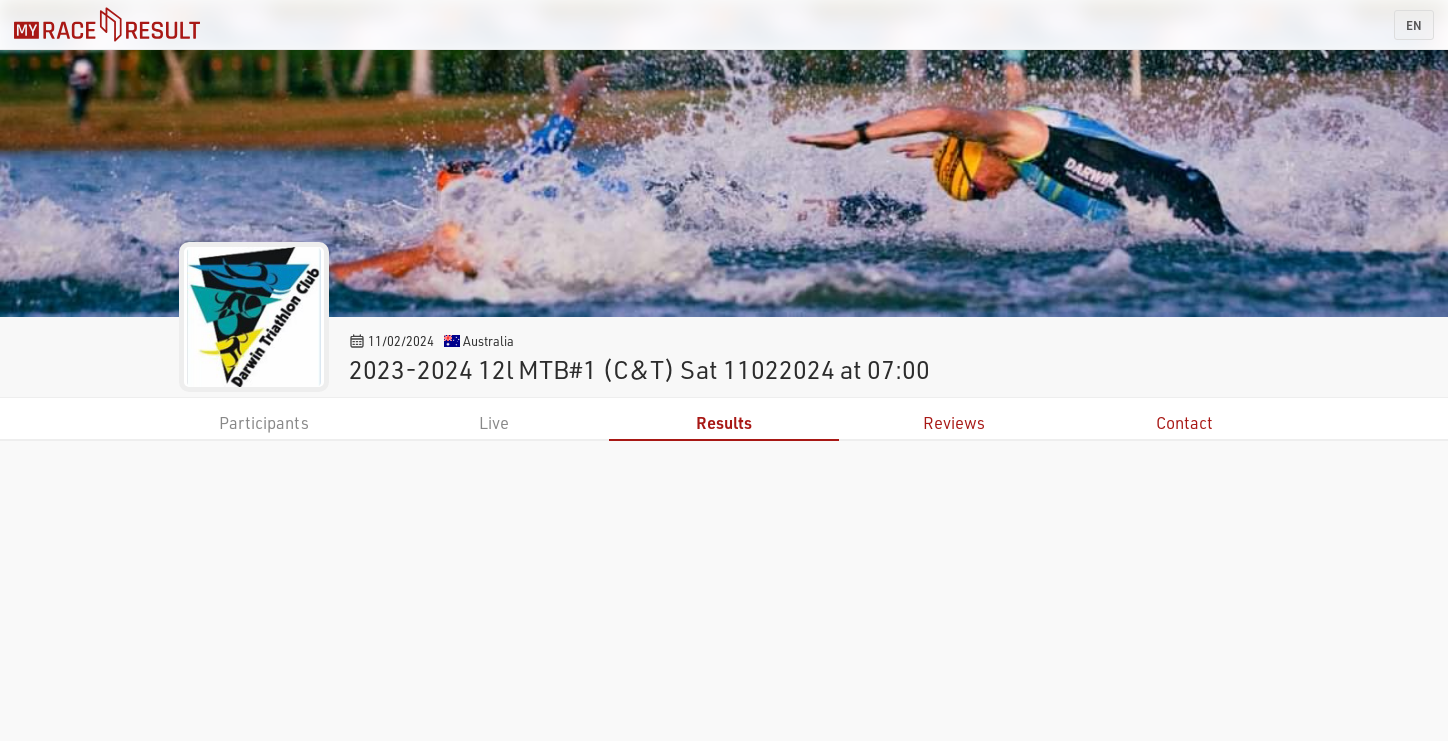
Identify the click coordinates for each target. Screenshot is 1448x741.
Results (724, 422)
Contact (1184, 422)
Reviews (954, 422)
